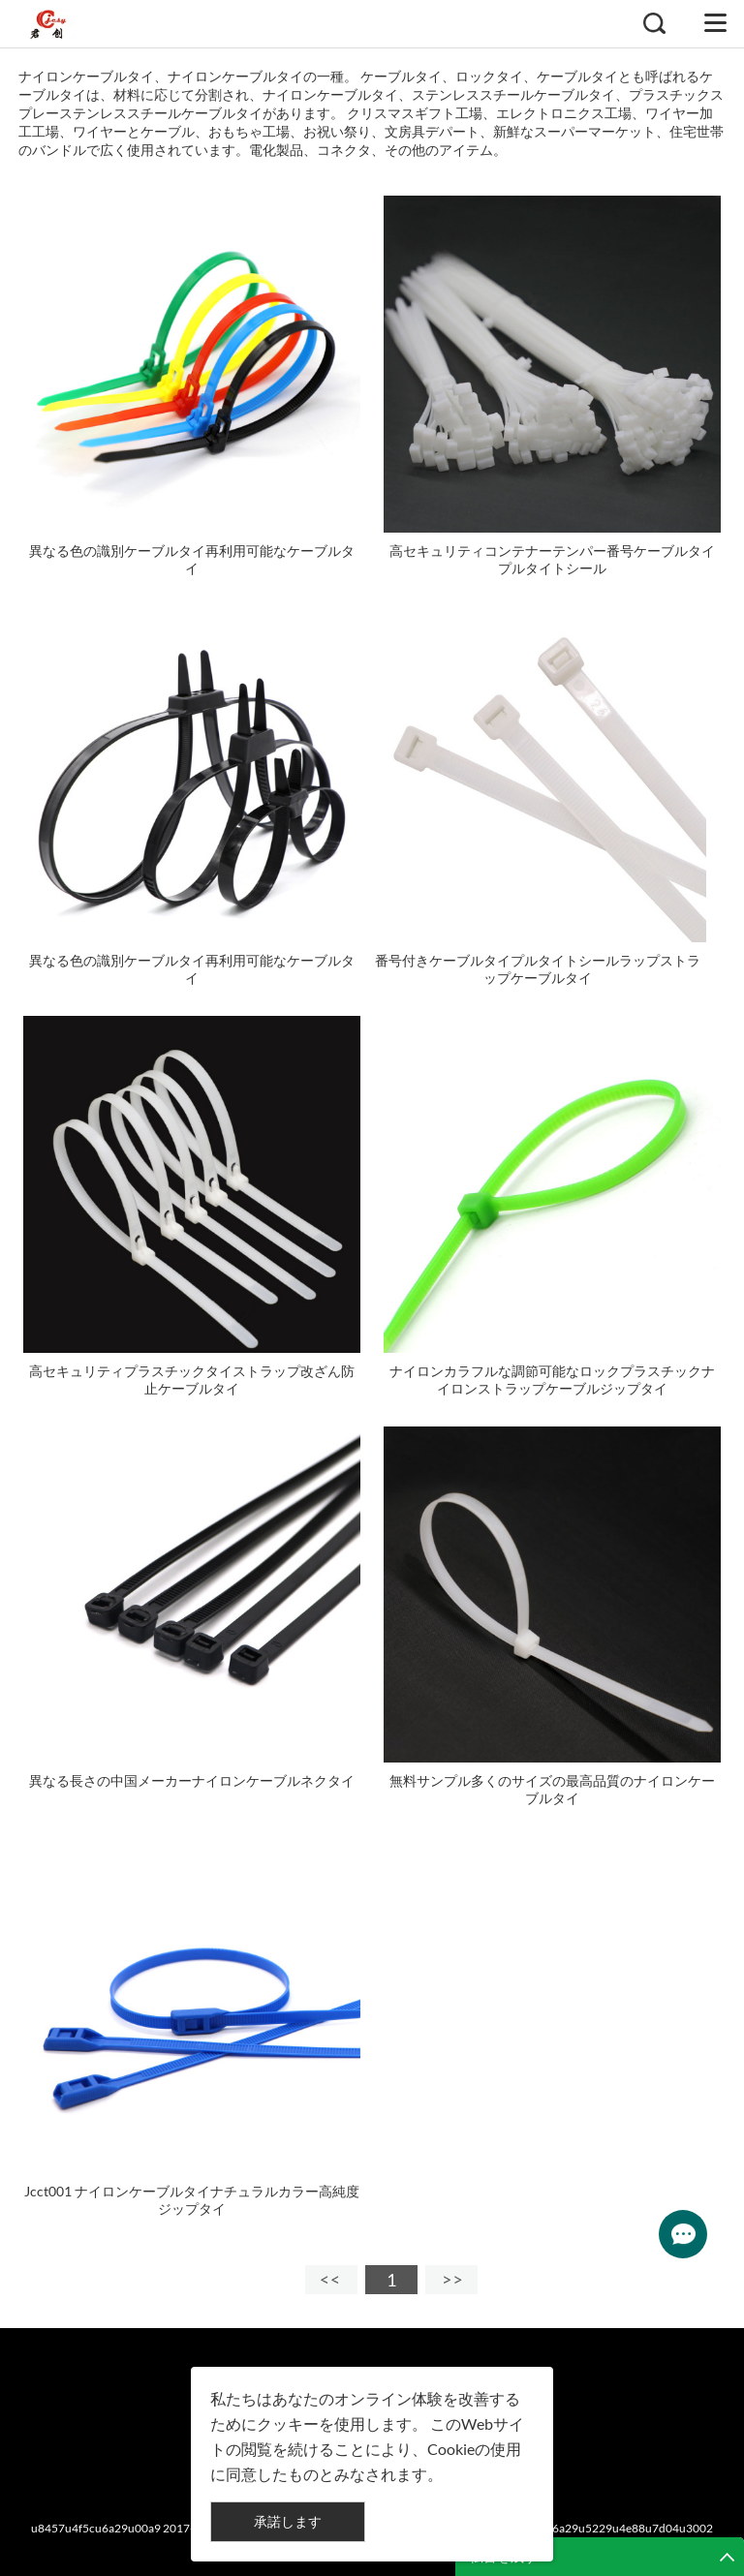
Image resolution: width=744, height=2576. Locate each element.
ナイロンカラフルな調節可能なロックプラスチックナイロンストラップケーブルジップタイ (552, 1379)
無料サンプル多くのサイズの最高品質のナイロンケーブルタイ (552, 1789)
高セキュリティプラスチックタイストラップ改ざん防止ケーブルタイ (192, 1379)
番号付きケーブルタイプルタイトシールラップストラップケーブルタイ (537, 969)
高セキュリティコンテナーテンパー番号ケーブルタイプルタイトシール (552, 559)
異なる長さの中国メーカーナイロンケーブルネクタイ (192, 1780)
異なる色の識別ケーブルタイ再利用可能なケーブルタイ (192, 559)
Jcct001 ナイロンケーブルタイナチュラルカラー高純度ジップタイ (191, 2200)
